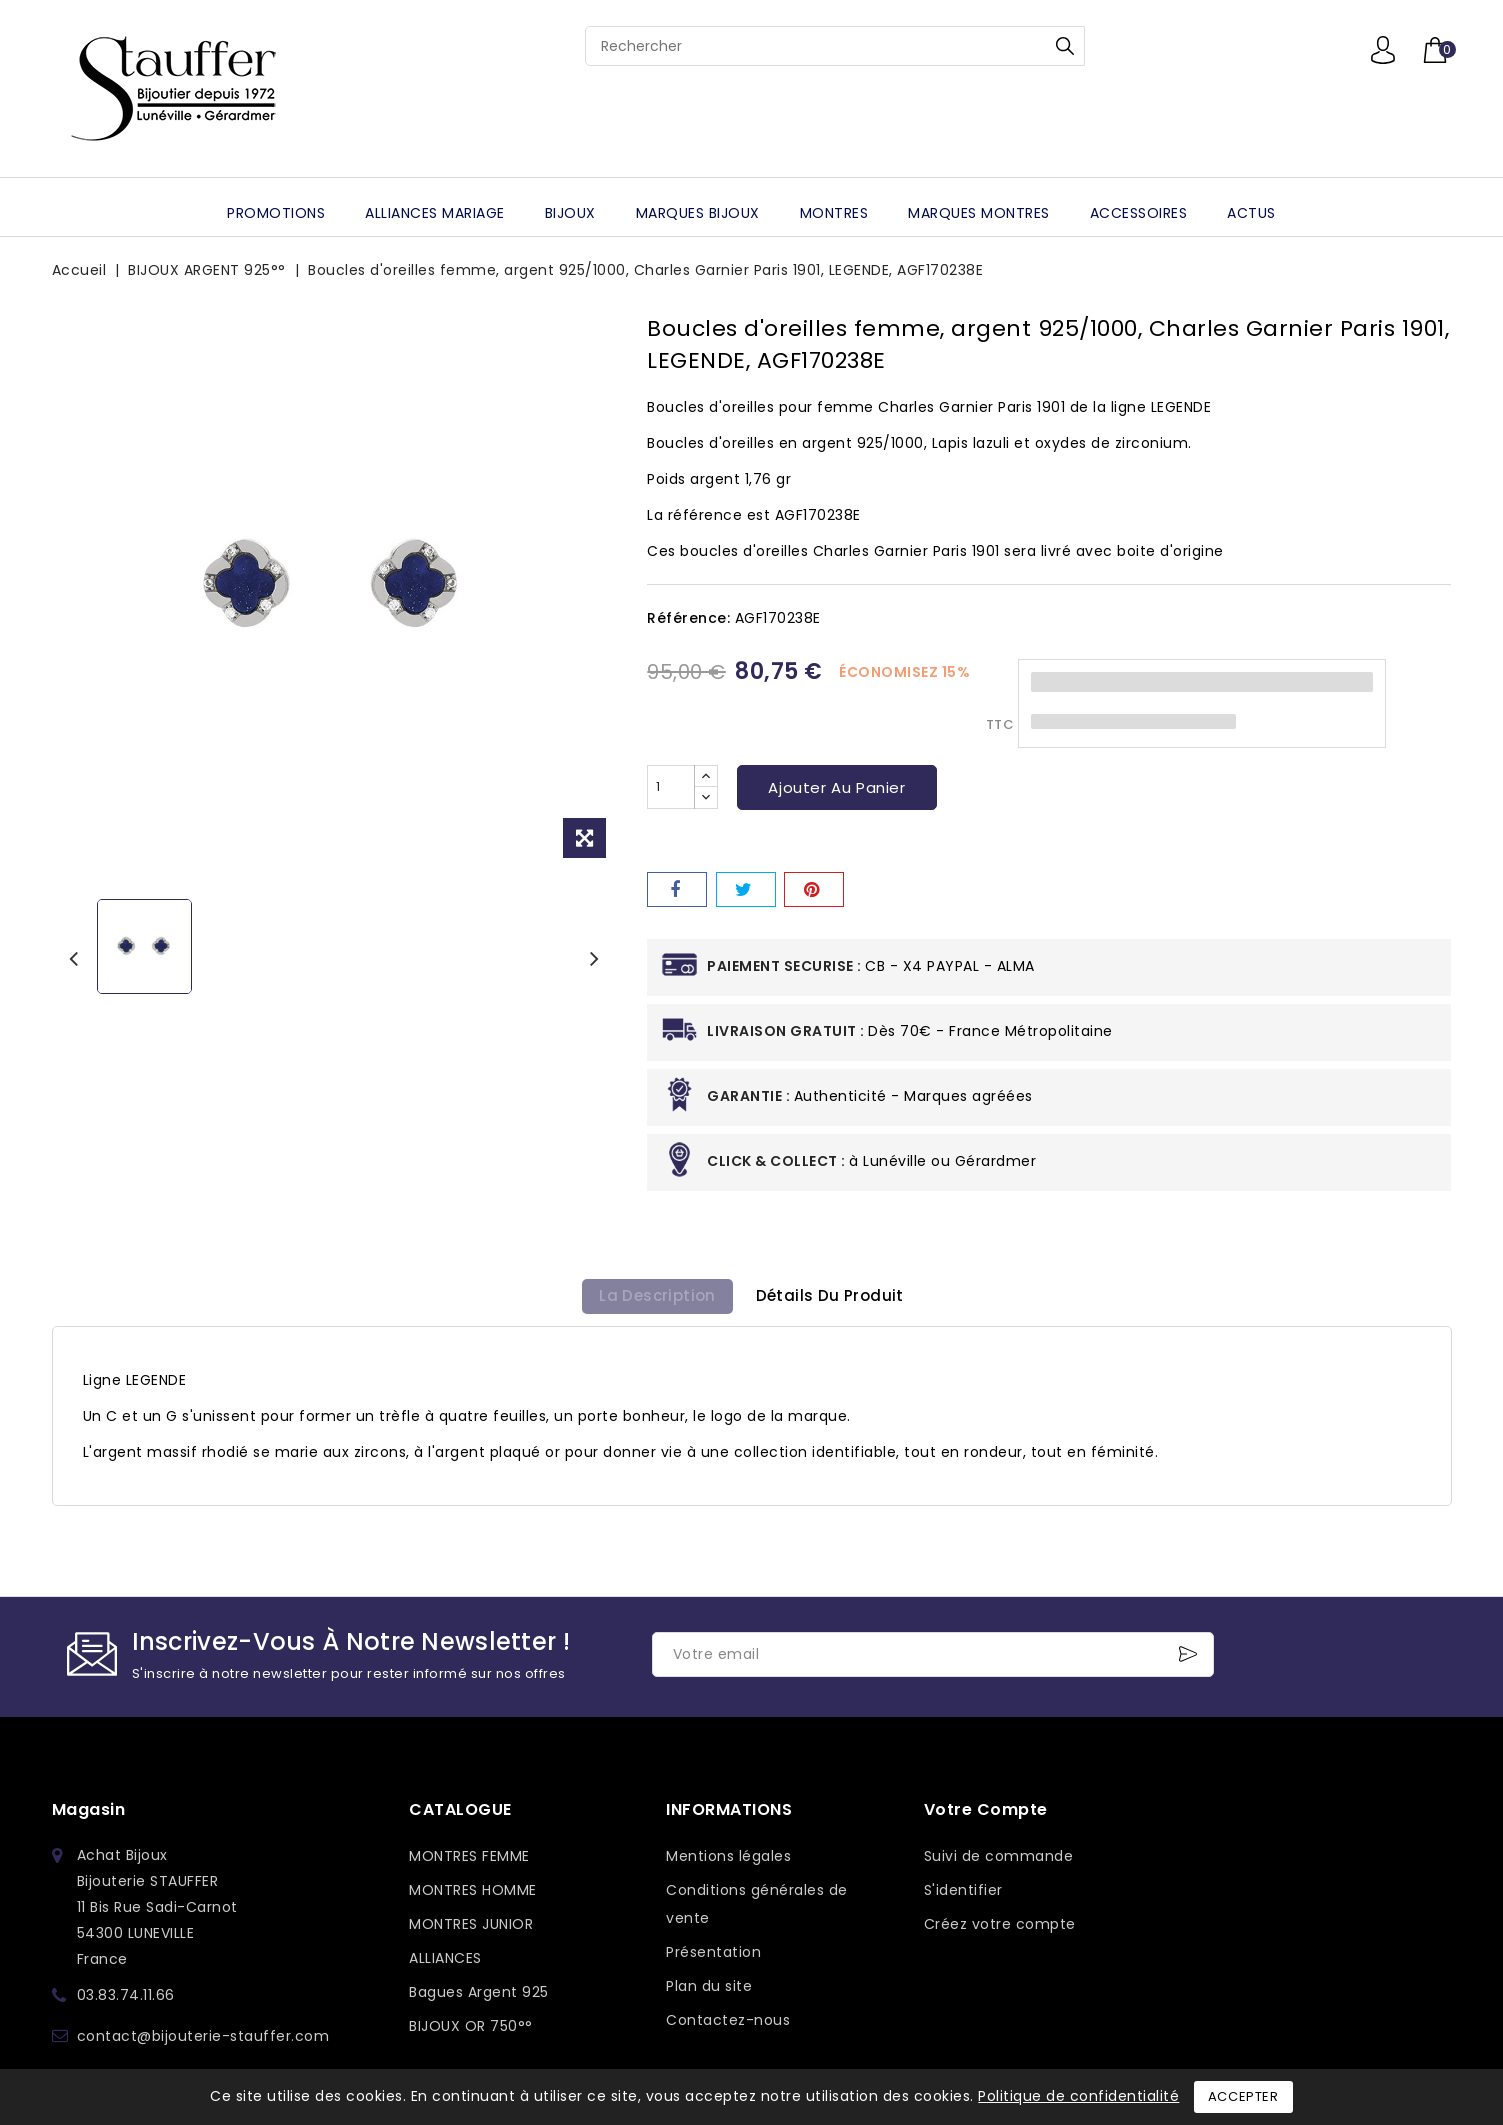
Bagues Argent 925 (479, 1999)
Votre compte (986, 1816)
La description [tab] (652, 1299)
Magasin (89, 1816)
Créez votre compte (1000, 1931)
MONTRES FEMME (469, 1863)
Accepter (1243, 2096)
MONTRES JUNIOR (471, 1931)
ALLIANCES (445, 1965)
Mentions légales (728, 1863)
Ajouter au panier (836, 787)
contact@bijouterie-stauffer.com (203, 2043)
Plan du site (709, 1993)
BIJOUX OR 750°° (471, 2033)
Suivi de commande (999, 1863)
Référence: (688, 618)
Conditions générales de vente (757, 1911)
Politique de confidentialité (1078, 2096)
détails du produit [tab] (835, 1299)
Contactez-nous (728, 2027)
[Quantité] (671, 787)
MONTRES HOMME (473, 1897)
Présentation (713, 1959)
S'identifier (963, 1897)
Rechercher (1065, 46)
